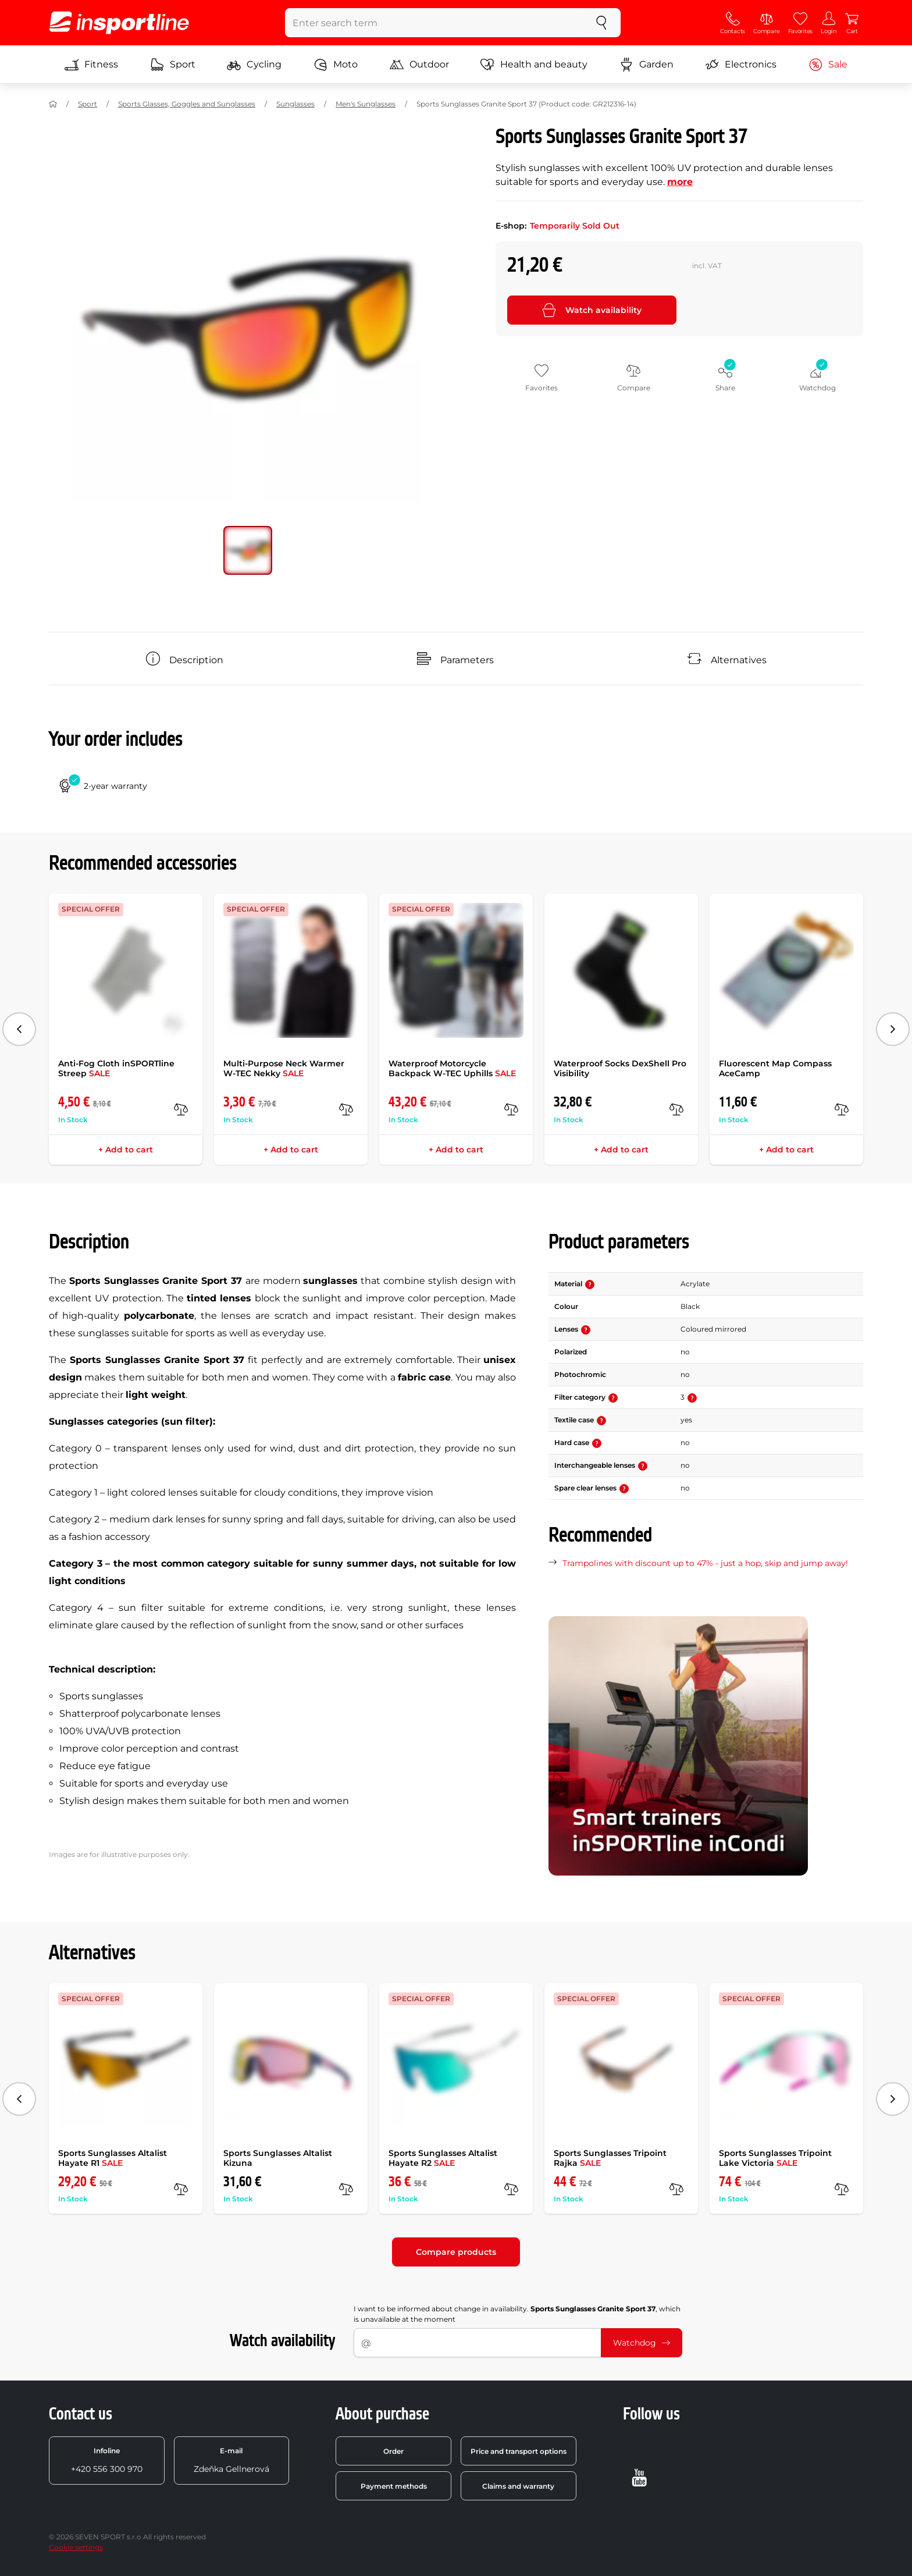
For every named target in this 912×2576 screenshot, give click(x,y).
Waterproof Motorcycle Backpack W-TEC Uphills (452, 1068)
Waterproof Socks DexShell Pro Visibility (620, 1068)
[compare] (181, 1109)
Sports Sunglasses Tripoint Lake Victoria (775, 2158)
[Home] (53, 104)
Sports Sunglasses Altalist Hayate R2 (443, 2158)
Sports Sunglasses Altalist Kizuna (277, 2158)
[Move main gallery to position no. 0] (247, 550)
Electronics (740, 65)
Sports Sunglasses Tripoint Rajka (610, 2158)
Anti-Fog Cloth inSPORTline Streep (116, 1068)
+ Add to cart (125, 1149)
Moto (336, 65)
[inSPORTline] (119, 22)
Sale (827, 65)
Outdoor (419, 65)
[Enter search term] (434, 22)
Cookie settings (76, 2547)
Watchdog (641, 2342)
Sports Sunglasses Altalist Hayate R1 (112, 2158)
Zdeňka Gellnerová (231, 2460)
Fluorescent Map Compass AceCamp (775, 1068)
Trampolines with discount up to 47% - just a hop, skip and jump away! (705, 1563)
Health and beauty (533, 65)
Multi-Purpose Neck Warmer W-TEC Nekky (283, 1068)
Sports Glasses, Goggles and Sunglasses (186, 103)
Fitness (91, 65)
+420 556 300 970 (106, 2460)
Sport (172, 65)
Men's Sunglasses (366, 103)
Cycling (254, 65)
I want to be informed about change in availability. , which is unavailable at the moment (517, 2314)
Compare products (456, 2252)
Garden (646, 65)
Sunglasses (295, 103)
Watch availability (592, 310)
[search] (601, 22)
